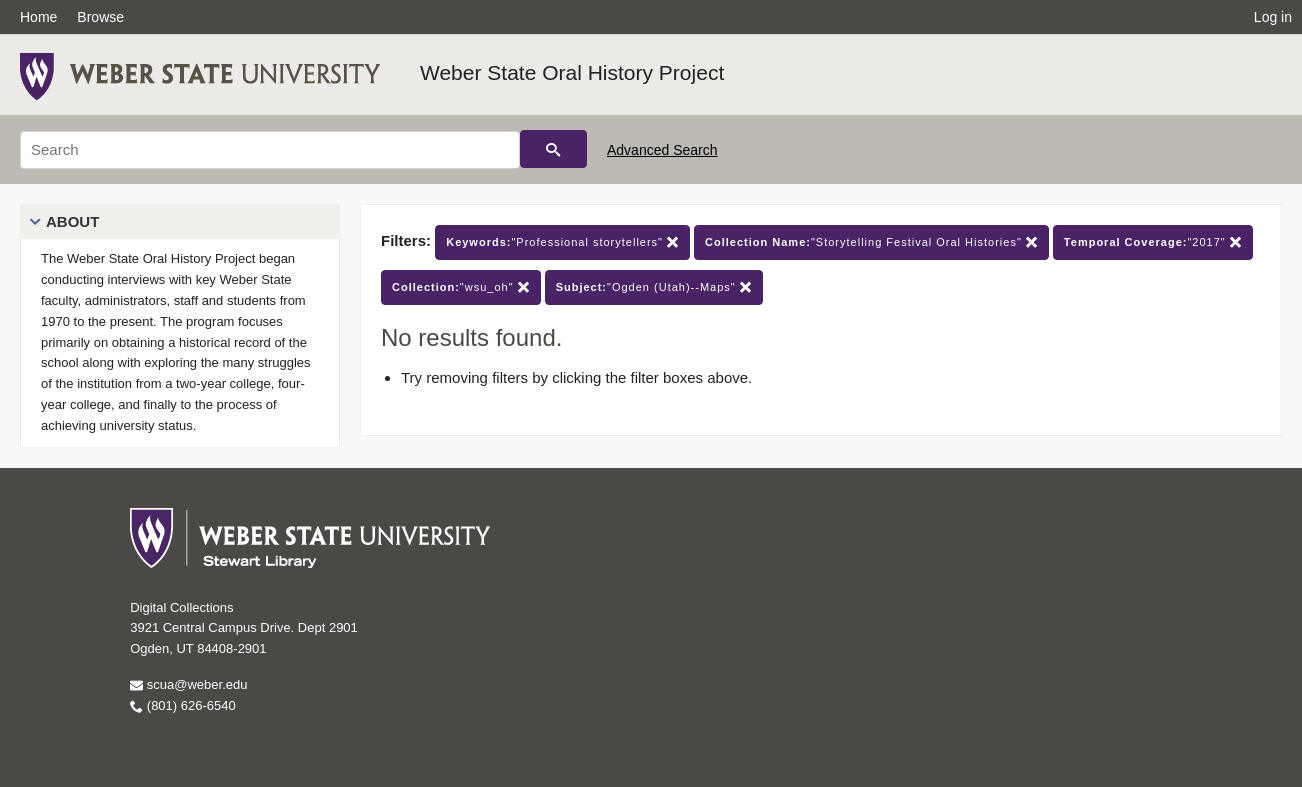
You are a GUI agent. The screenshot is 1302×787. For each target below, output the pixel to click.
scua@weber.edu (188, 684)
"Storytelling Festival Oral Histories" (871, 242)
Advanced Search (662, 150)
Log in (1273, 17)
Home (38, 17)
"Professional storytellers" (562, 242)
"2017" (1153, 242)
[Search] (270, 150)
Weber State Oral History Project (572, 72)
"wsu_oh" (461, 287)
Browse (100, 17)
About (72, 221)
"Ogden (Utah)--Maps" (654, 287)
